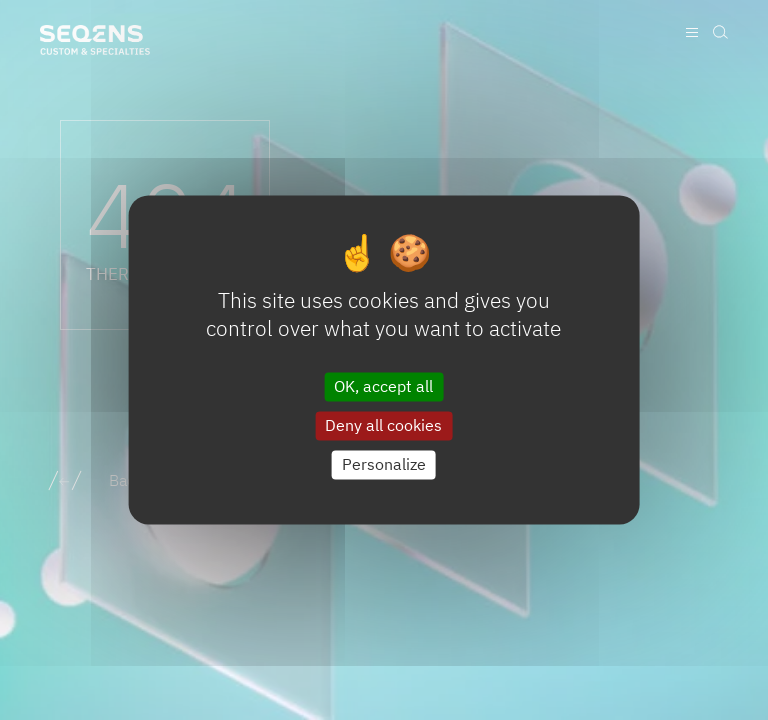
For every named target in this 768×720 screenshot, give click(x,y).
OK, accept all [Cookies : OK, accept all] (383, 386)
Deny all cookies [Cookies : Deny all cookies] (383, 425)
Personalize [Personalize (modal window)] (384, 464)
